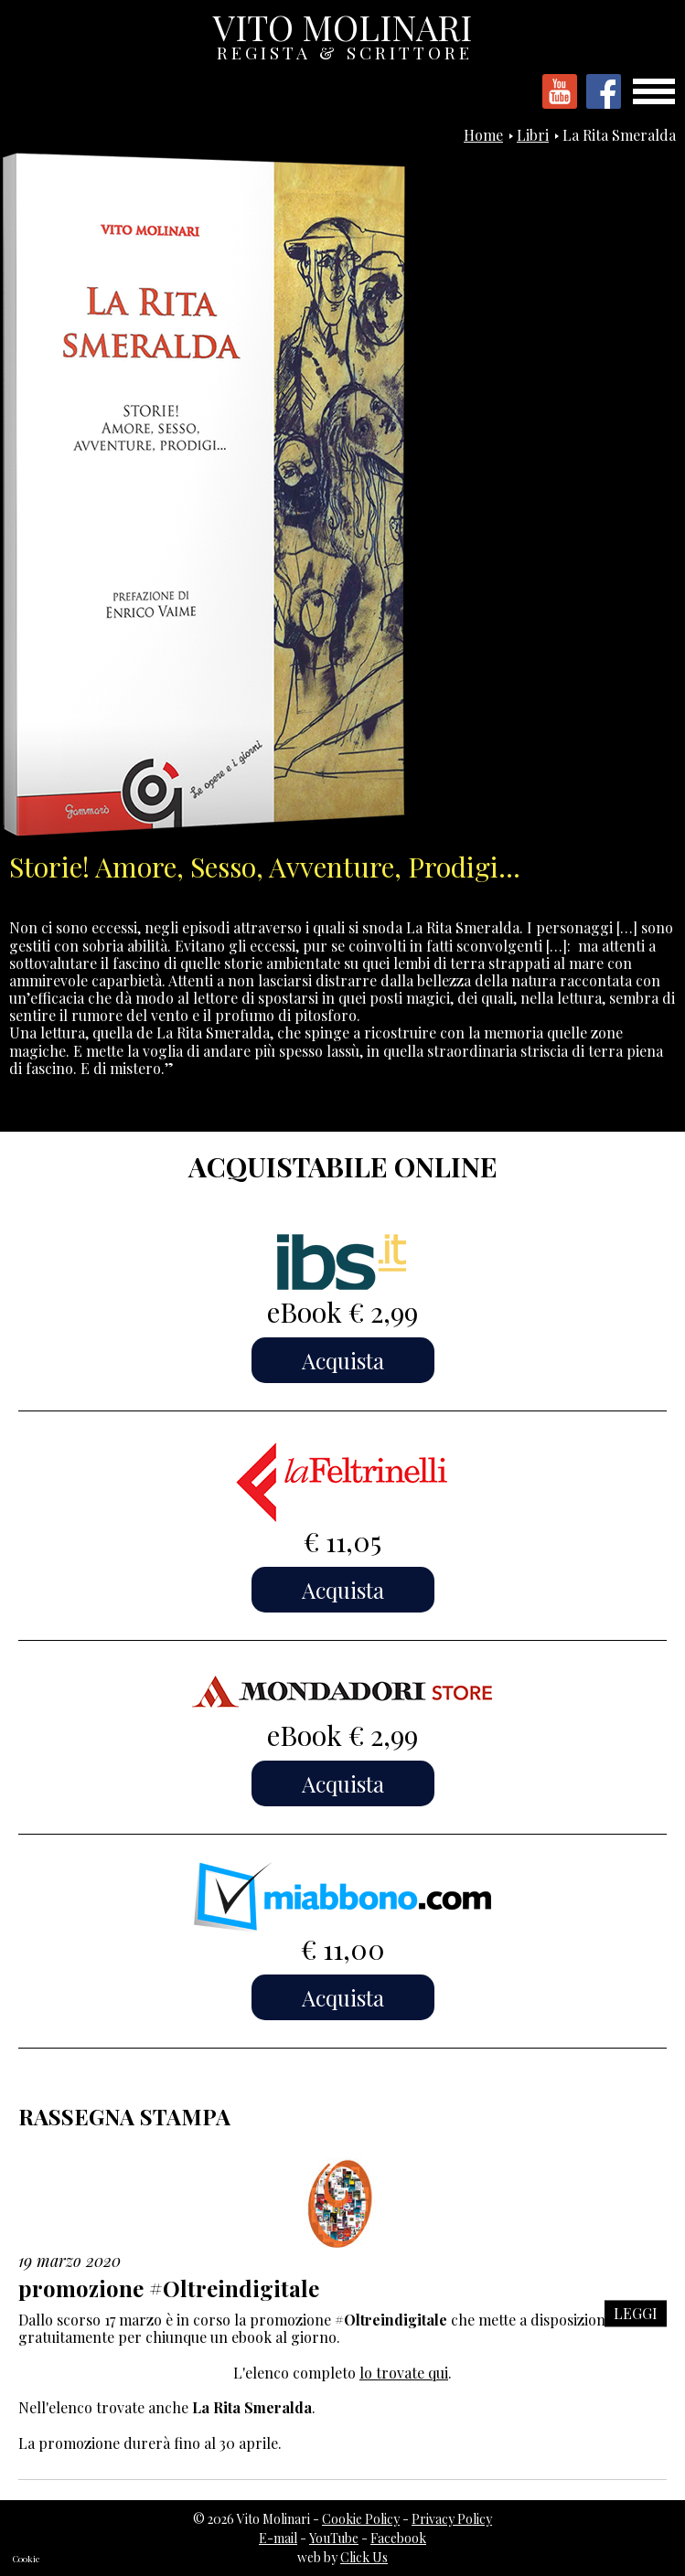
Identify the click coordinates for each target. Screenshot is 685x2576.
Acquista (343, 1360)
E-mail (278, 2538)
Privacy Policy (452, 2519)
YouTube (334, 2538)
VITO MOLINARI (344, 32)
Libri (533, 134)
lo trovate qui (403, 2372)
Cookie (26, 2558)
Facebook (398, 2538)
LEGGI (636, 2313)
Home (483, 134)
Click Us (364, 2557)
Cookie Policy (361, 2519)
